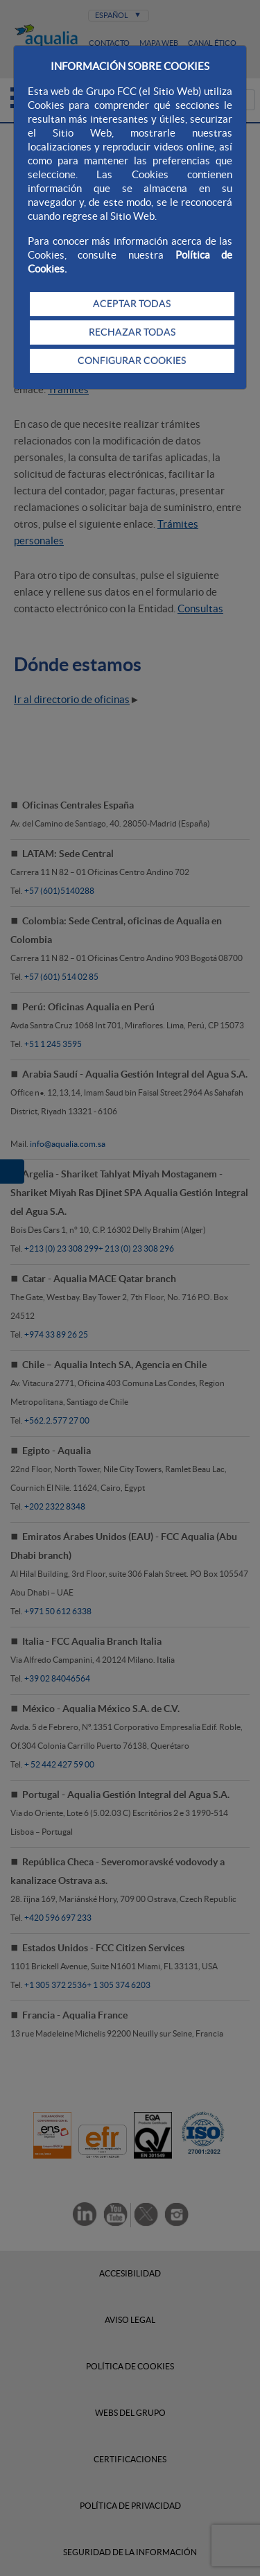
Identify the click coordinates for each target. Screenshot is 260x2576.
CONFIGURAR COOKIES (132, 360)
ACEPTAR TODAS (132, 303)
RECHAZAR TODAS (132, 332)
